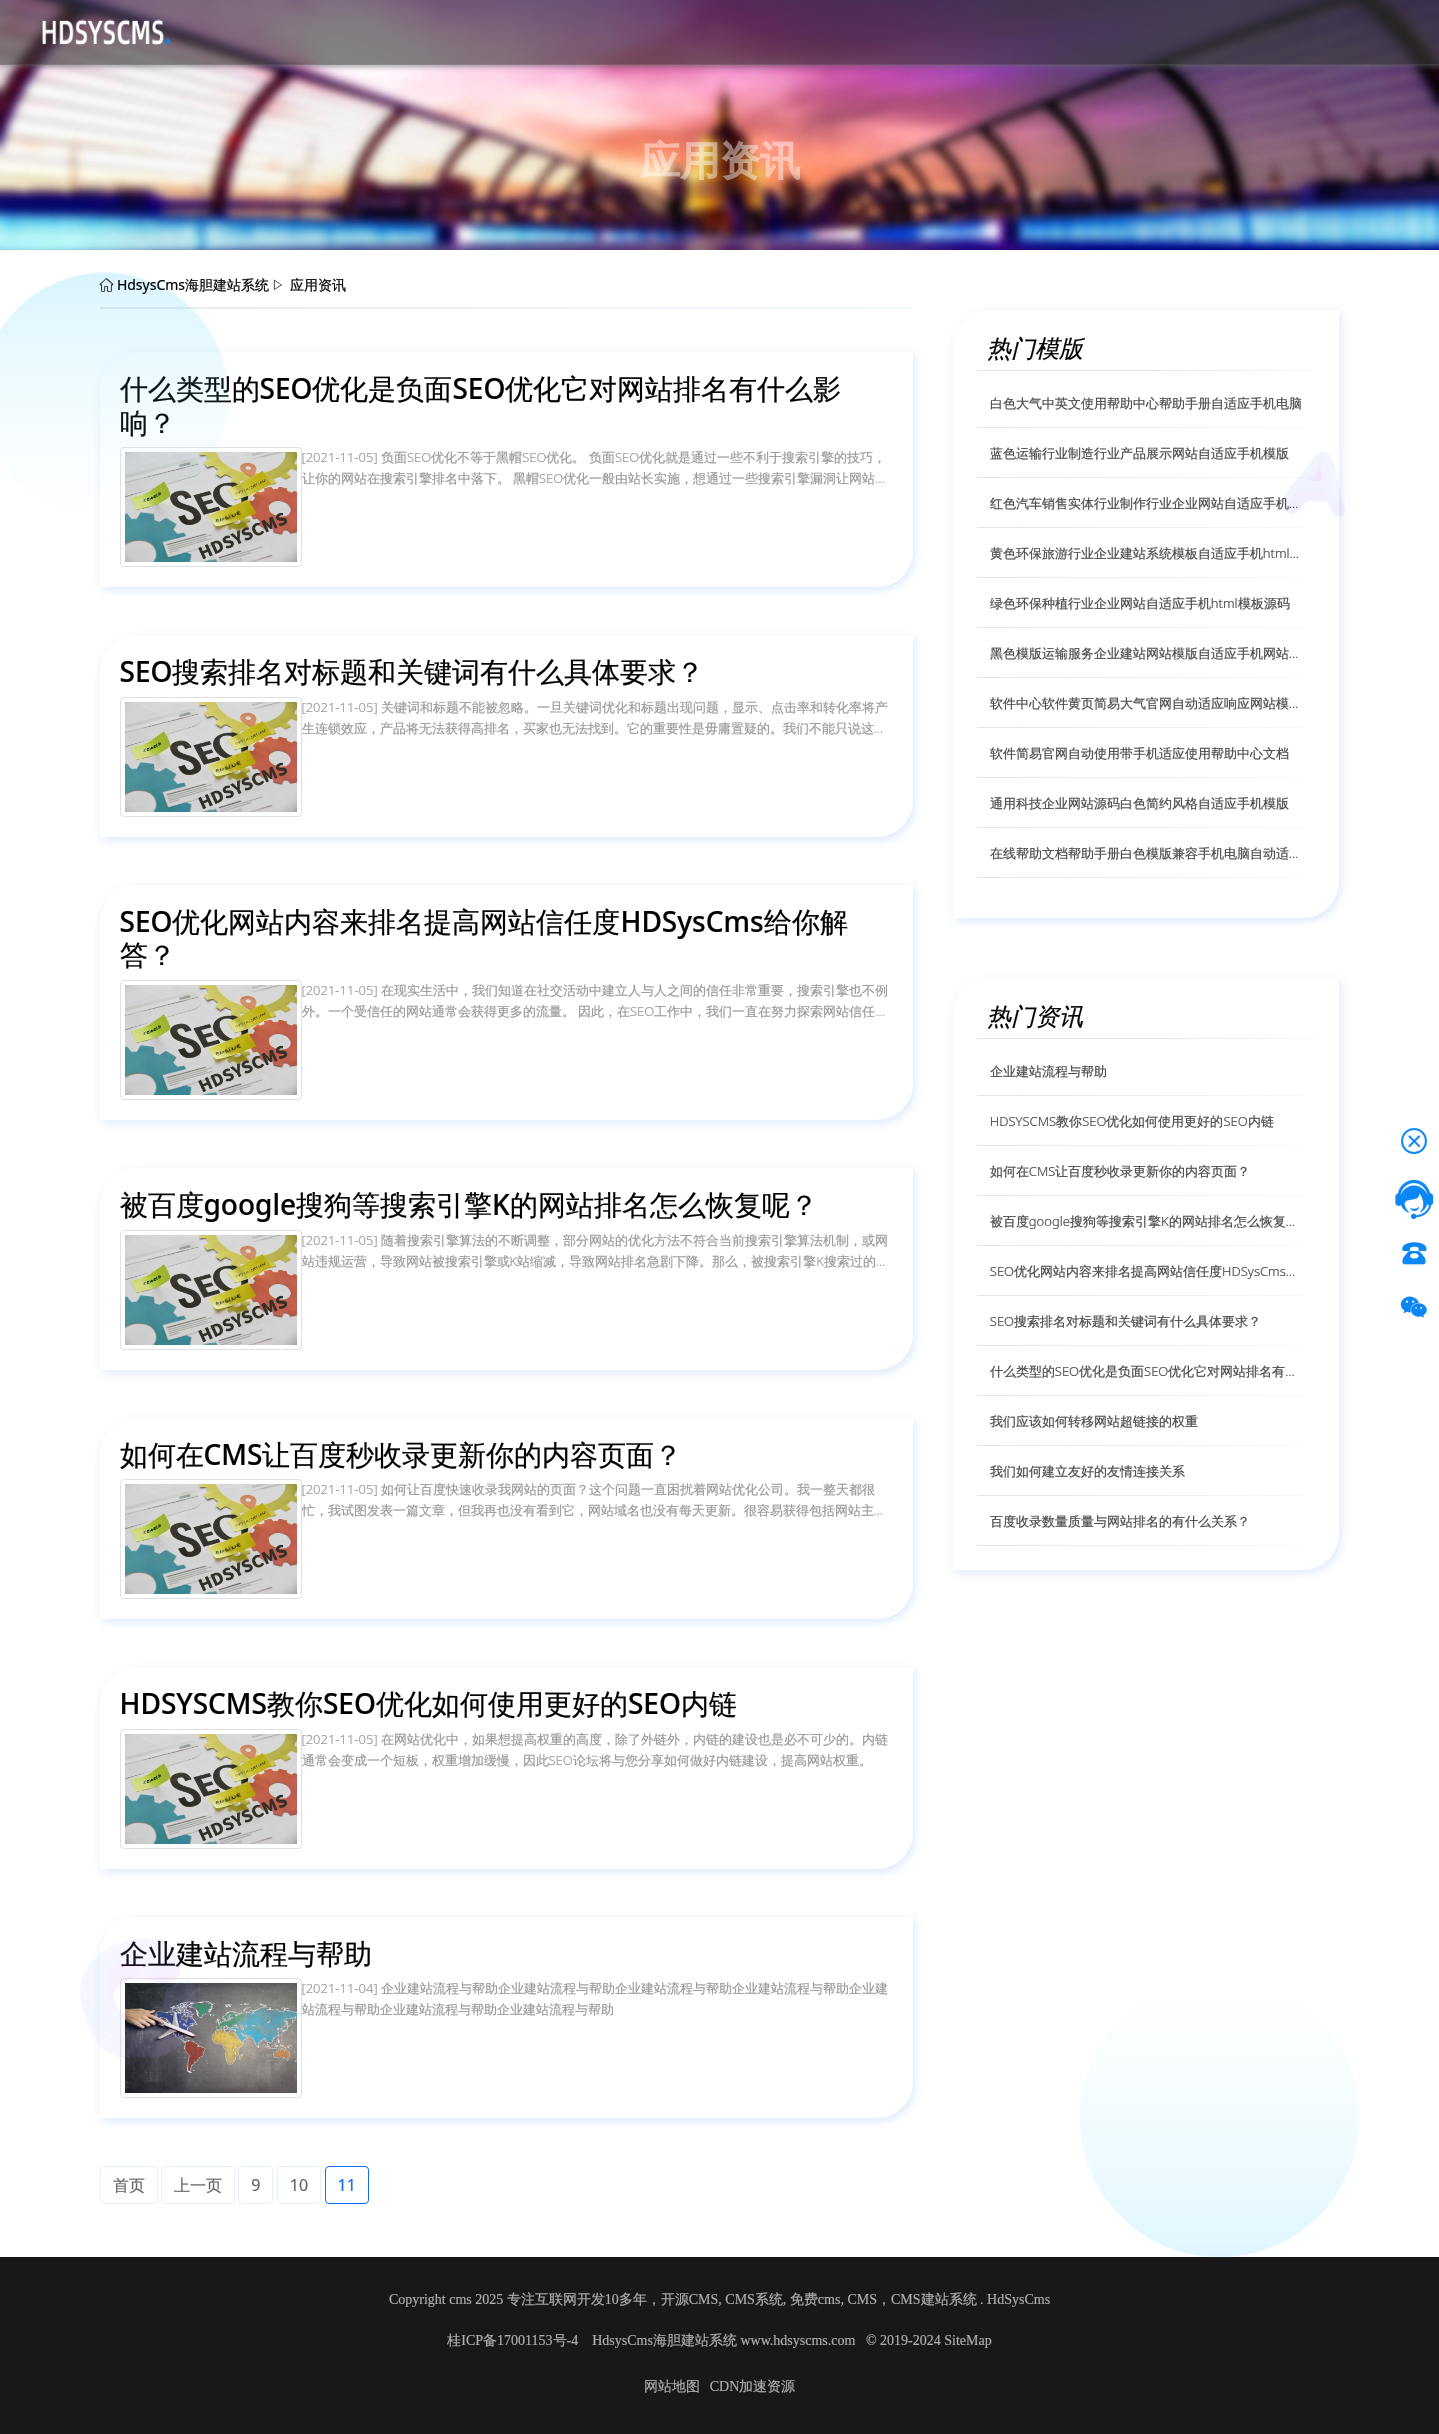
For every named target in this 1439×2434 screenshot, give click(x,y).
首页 (232, 31)
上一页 (198, 2185)
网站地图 (672, 2386)
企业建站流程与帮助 (1048, 1071)
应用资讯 (458, 31)
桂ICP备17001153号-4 (514, 2340)
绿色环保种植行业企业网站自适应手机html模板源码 (1140, 603)
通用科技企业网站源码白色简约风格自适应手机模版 (1139, 803)
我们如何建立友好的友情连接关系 (1087, 1471)
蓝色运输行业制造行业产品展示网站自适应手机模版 (1139, 453)
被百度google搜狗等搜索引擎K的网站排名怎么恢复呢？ (1146, 1221)
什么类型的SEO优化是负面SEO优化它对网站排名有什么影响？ (1146, 1371)
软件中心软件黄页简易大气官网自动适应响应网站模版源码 (1146, 703)
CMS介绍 (377, 31)
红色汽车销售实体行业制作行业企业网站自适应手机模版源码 (1146, 503)
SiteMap (967, 2340)
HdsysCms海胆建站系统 (193, 284)
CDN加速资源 (753, 2386)
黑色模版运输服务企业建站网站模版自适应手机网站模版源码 (1146, 653)
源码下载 (296, 31)
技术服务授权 (634, 31)
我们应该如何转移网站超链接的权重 (1094, 1421)
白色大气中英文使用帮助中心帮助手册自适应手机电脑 (1146, 403)
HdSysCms (1018, 2299)
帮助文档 (538, 31)
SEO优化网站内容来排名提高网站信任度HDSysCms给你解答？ (1146, 1271)
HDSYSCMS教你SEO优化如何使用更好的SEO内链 (1132, 1121)
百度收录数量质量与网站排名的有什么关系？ (1120, 1521)
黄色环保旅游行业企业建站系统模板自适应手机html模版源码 (1146, 553)
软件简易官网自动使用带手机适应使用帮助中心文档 (1139, 753)
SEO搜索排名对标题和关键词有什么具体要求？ (1125, 1321)
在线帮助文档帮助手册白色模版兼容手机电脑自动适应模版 (1146, 853)
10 (299, 2185)
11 (347, 2185)
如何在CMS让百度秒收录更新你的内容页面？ (1120, 1171)
